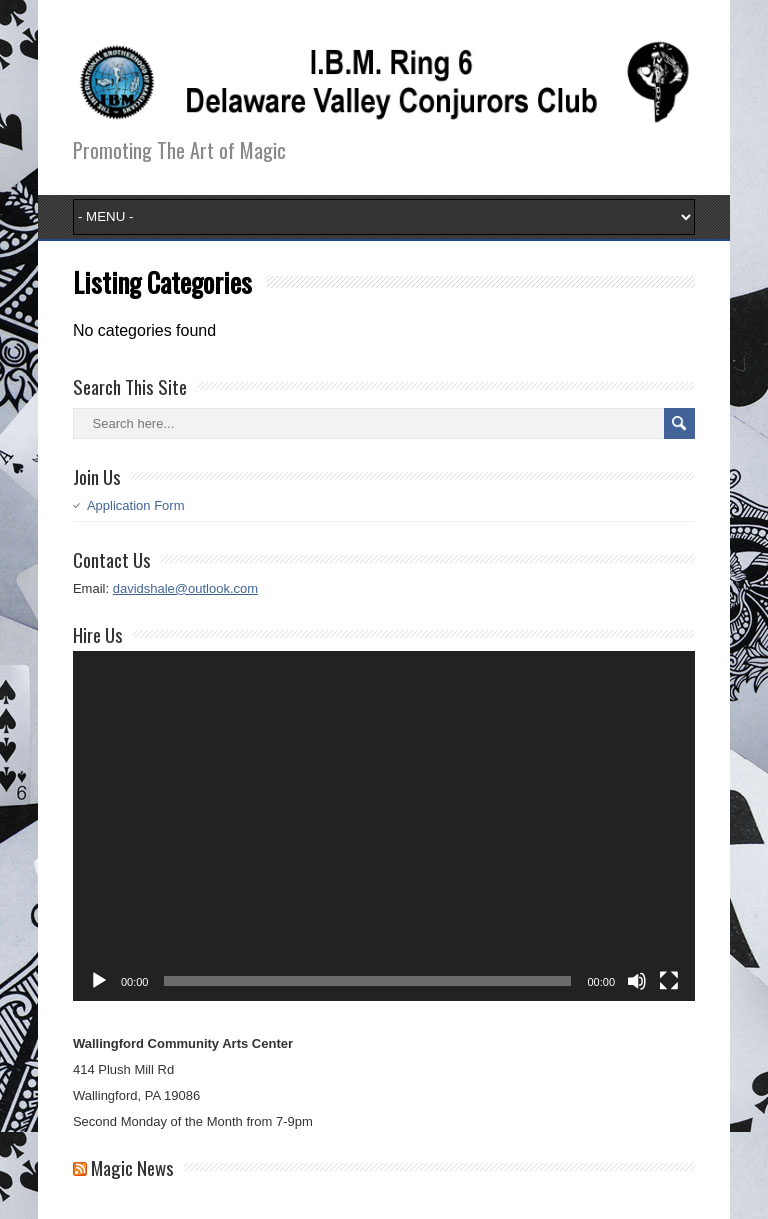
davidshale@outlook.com (185, 588)
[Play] (99, 981)
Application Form (136, 505)
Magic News (132, 1167)
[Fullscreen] (669, 981)
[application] (384, 826)
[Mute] (637, 981)
